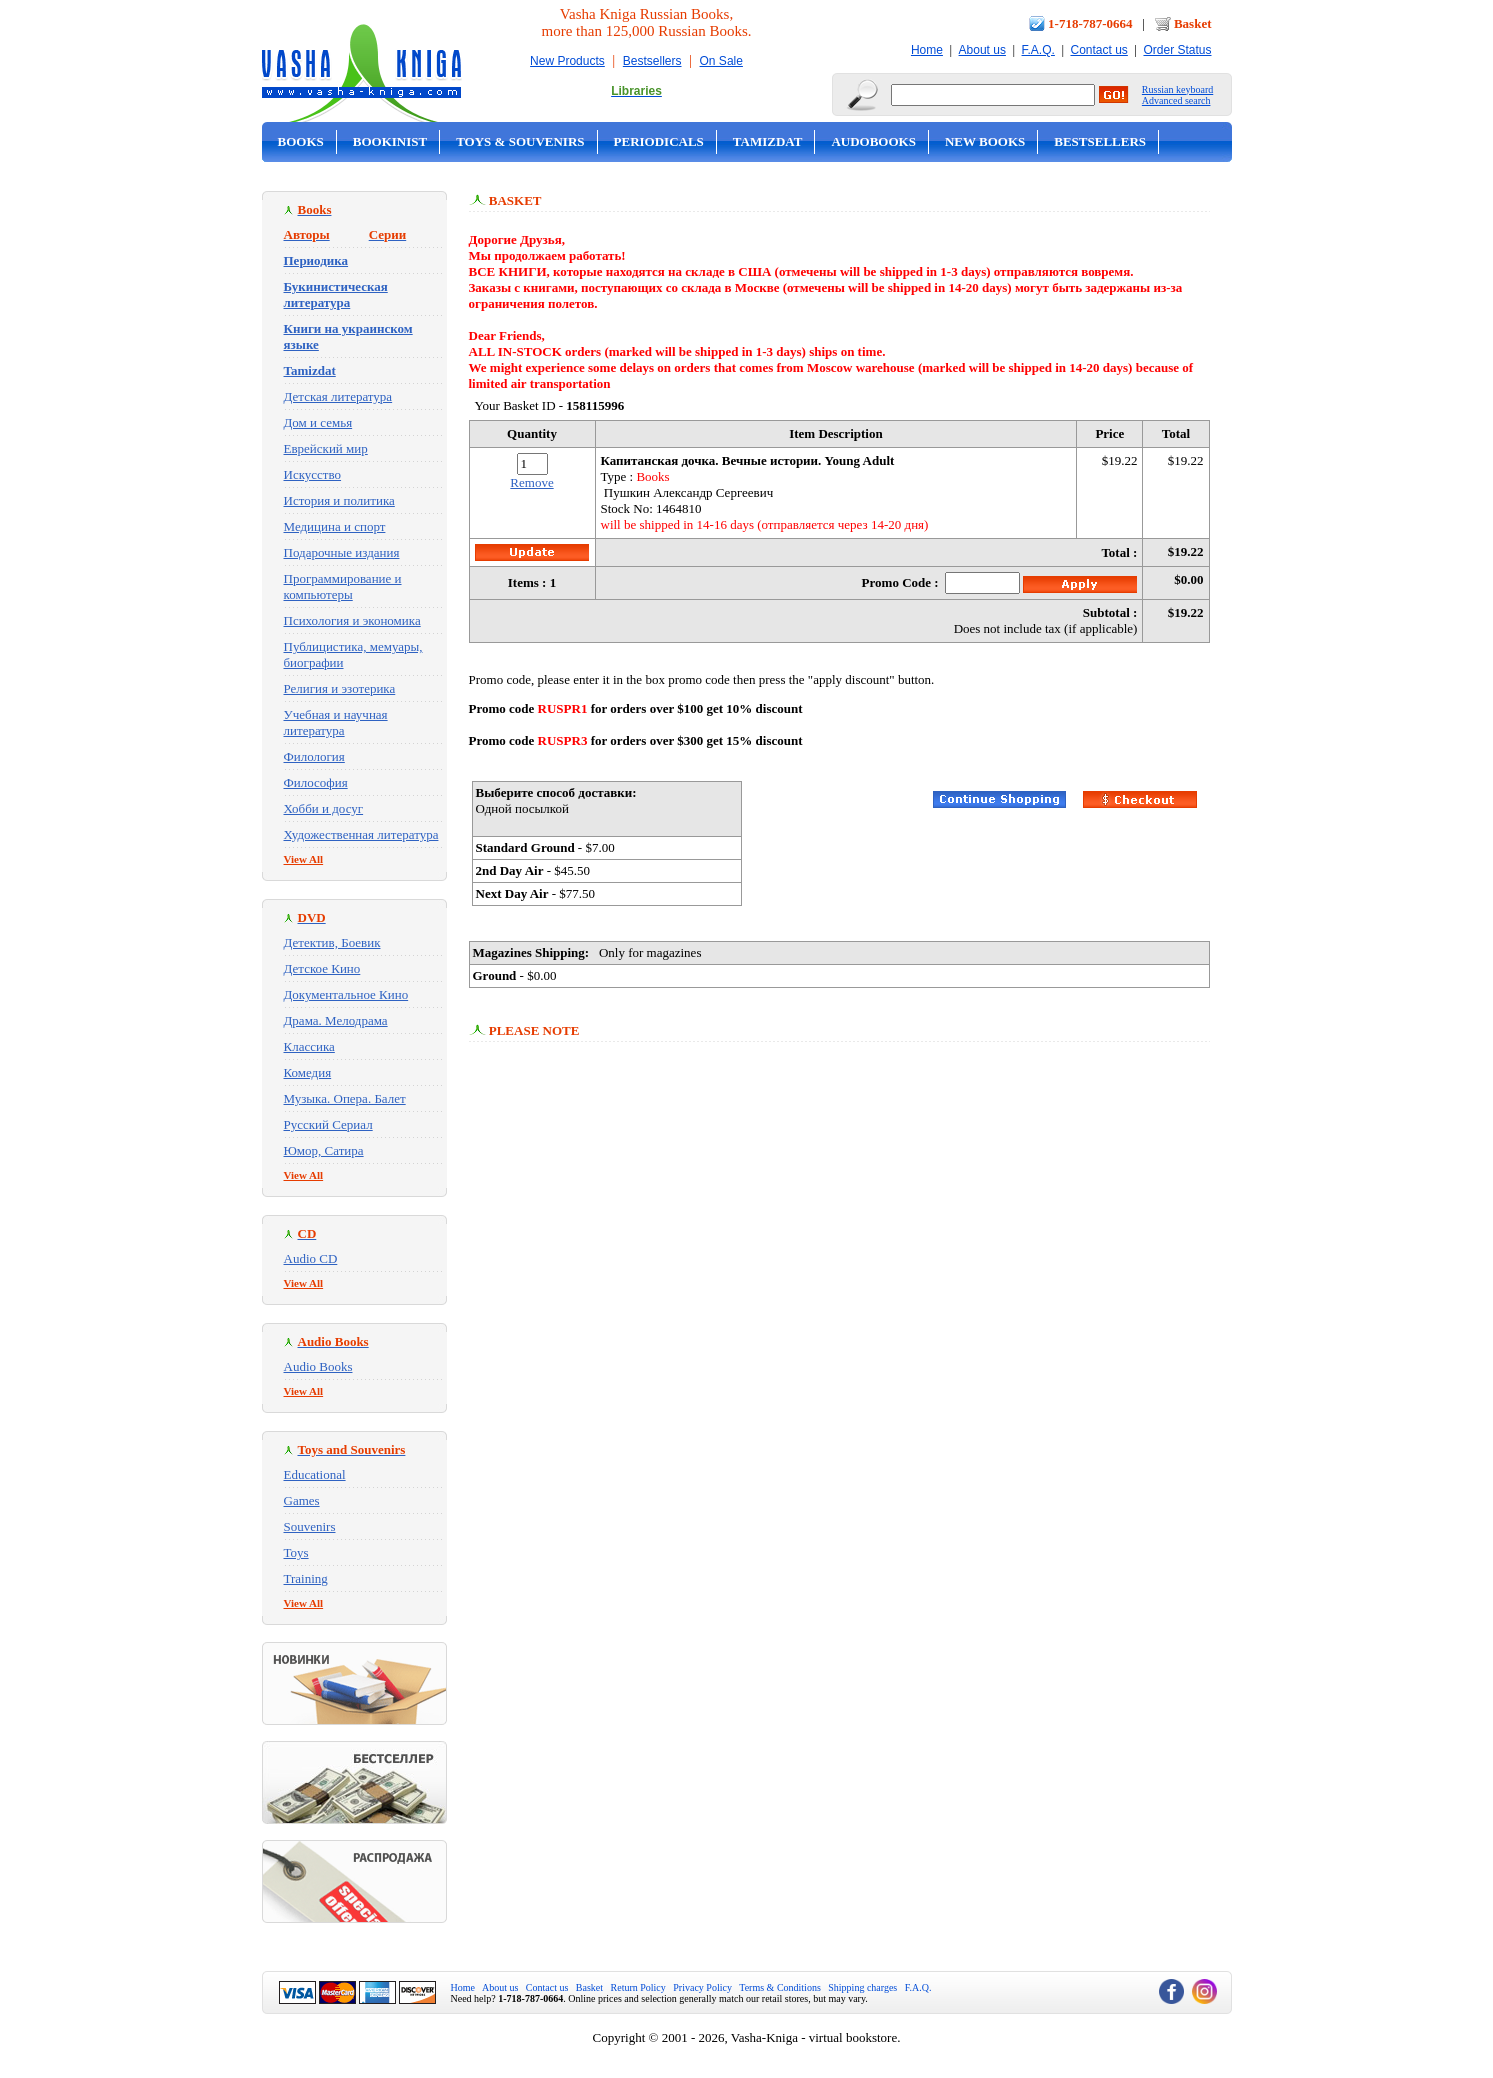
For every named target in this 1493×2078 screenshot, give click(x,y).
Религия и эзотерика (340, 688)
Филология (314, 756)
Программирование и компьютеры (343, 586)
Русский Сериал (328, 1124)
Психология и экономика (352, 620)
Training (306, 1578)
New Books (985, 141)
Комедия (308, 1072)
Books (301, 141)
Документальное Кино (346, 994)
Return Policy (638, 1987)
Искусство (313, 474)
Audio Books (318, 1366)
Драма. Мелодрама (336, 1020)
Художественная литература (361, 834)
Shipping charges (862, 1987)
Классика (309, 1046)
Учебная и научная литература (336, 722)
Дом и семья (318, 422)
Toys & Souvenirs (520, 141)
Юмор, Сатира (324, 1150)
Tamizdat (768, 141)
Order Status (1177, 50)
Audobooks (873, 141)
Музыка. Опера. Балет (345, 1098)
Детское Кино (322, 968)
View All (304, 859)
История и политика (339, 500)
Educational (315, 1474)
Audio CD (311, 1258)
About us (982, 50)
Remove (531, 482)
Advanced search (1176, 100)
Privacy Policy (702, 1987)
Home (927, 50)
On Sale (721, 61)
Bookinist (390, 141)
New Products (567, 61)
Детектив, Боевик (332, 942)
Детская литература (338, 396)
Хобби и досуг (324, 808)
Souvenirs (310, 1526)
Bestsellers (652, 61)
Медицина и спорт (335, 526)
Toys (296, 1552)
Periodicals (659, 141)
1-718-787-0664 (1090, 23)
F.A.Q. (1038, 50)
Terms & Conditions (780, 1987)
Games (302, 1500)
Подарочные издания (342, 552)
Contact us (1098, 50)
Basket (1193, 23)
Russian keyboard (1177, 89)
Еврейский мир (326, 448)
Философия (316, 782)
